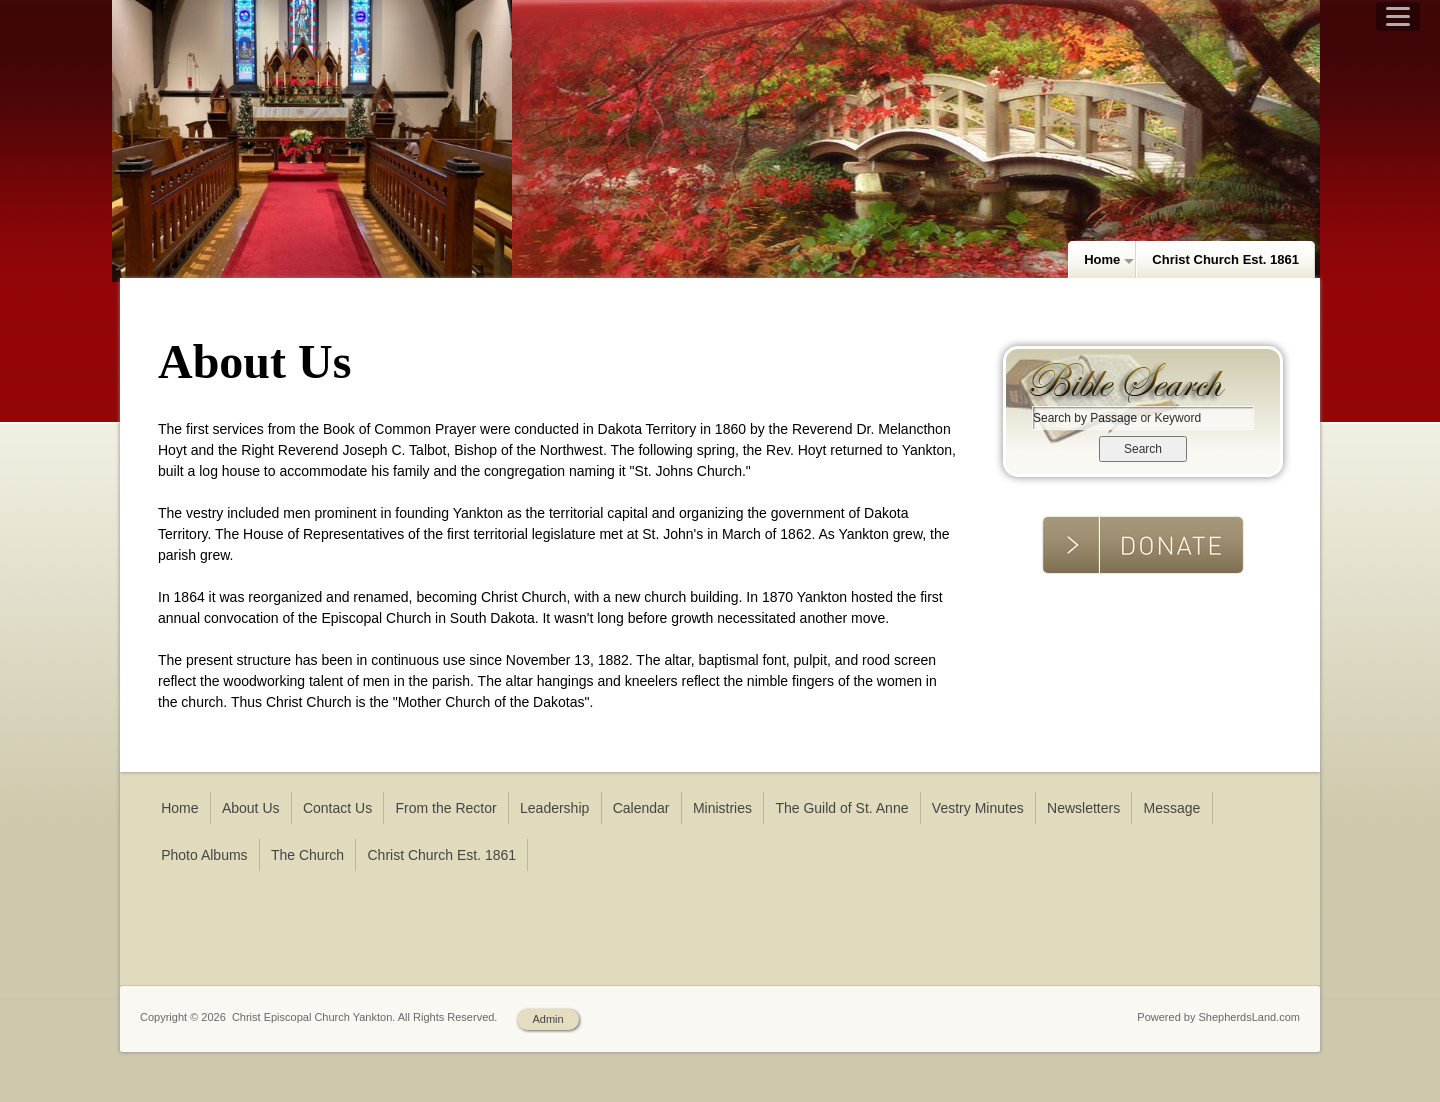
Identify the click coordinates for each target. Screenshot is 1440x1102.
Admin (547, 1019)
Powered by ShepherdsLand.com (1218, 1017)
